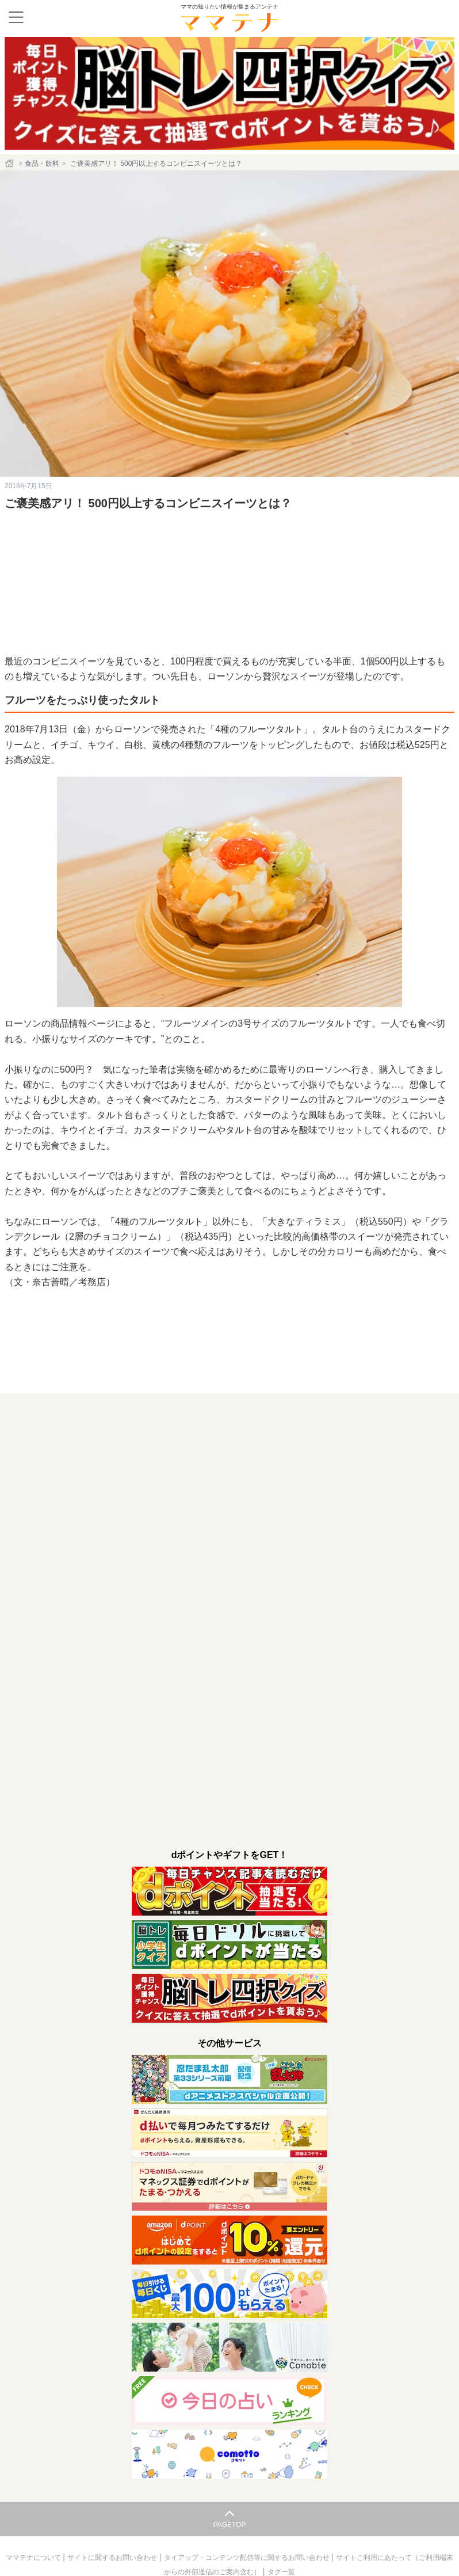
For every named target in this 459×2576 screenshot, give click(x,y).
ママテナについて (34, 2526)
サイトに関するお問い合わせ (113, 2526)
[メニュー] (16, 17)
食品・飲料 (42, 163)
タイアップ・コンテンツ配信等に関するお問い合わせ (247, 2526)
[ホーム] (10, 163)
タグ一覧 (281, 2540)
